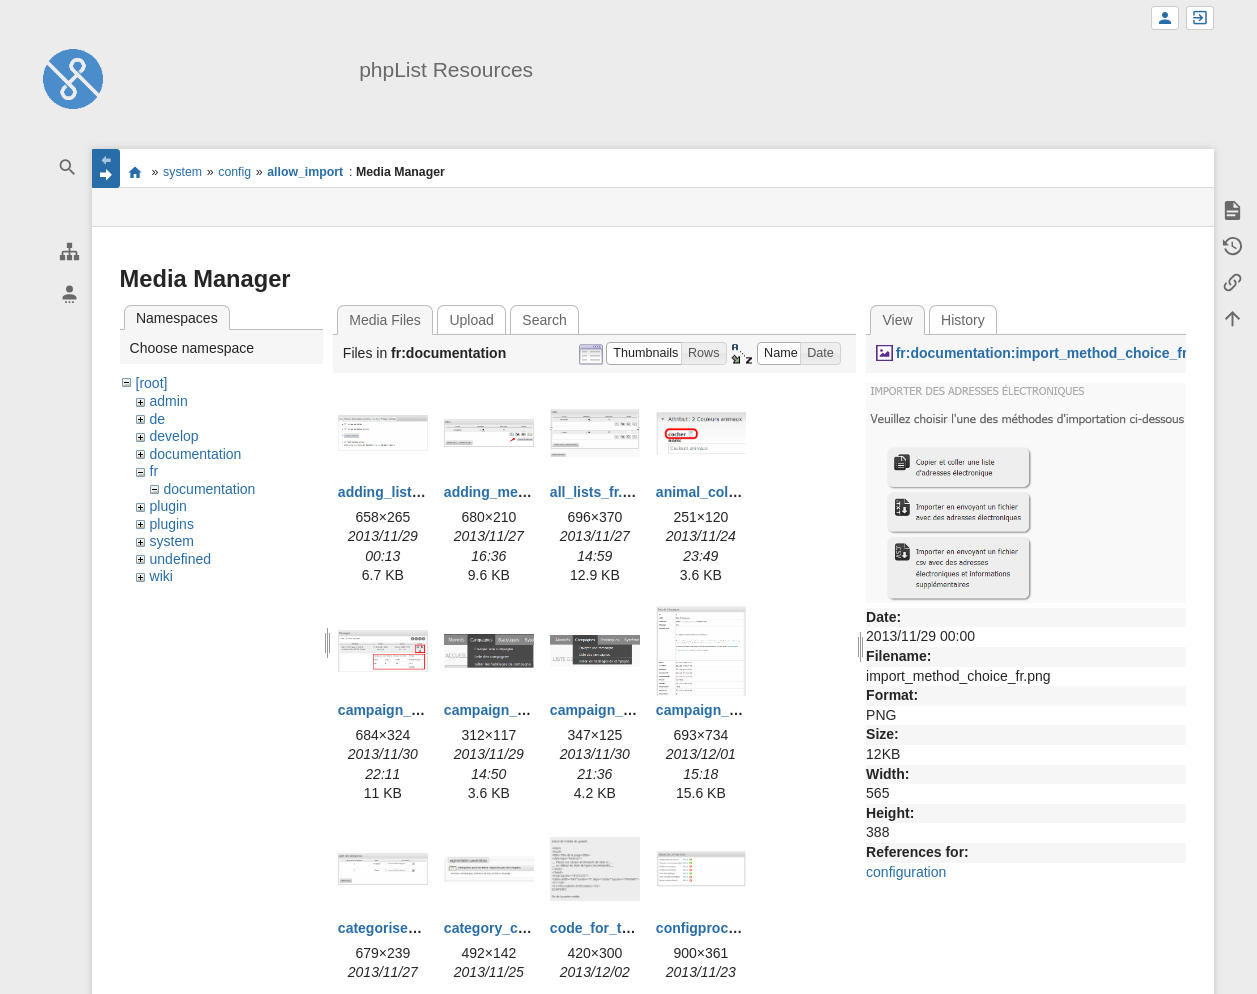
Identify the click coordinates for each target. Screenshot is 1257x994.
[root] (152, 383)
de (158, 419)
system (182, 172)
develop (174, 436)
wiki (161, 576)
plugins (172, 524)
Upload (471, 320)
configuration (906, 872)
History (963, 320)
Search (544, 320)
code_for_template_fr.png (635, 928)
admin (169, 401)
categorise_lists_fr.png (414, 928)
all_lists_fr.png (599, 492)
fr (154, 471)
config (234, 172)
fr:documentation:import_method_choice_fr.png (1056, 353)
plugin (168, 506)
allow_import (305, 172)
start (135, 172)
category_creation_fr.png (527, 928)
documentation (196, 454)
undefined (181, 559)
